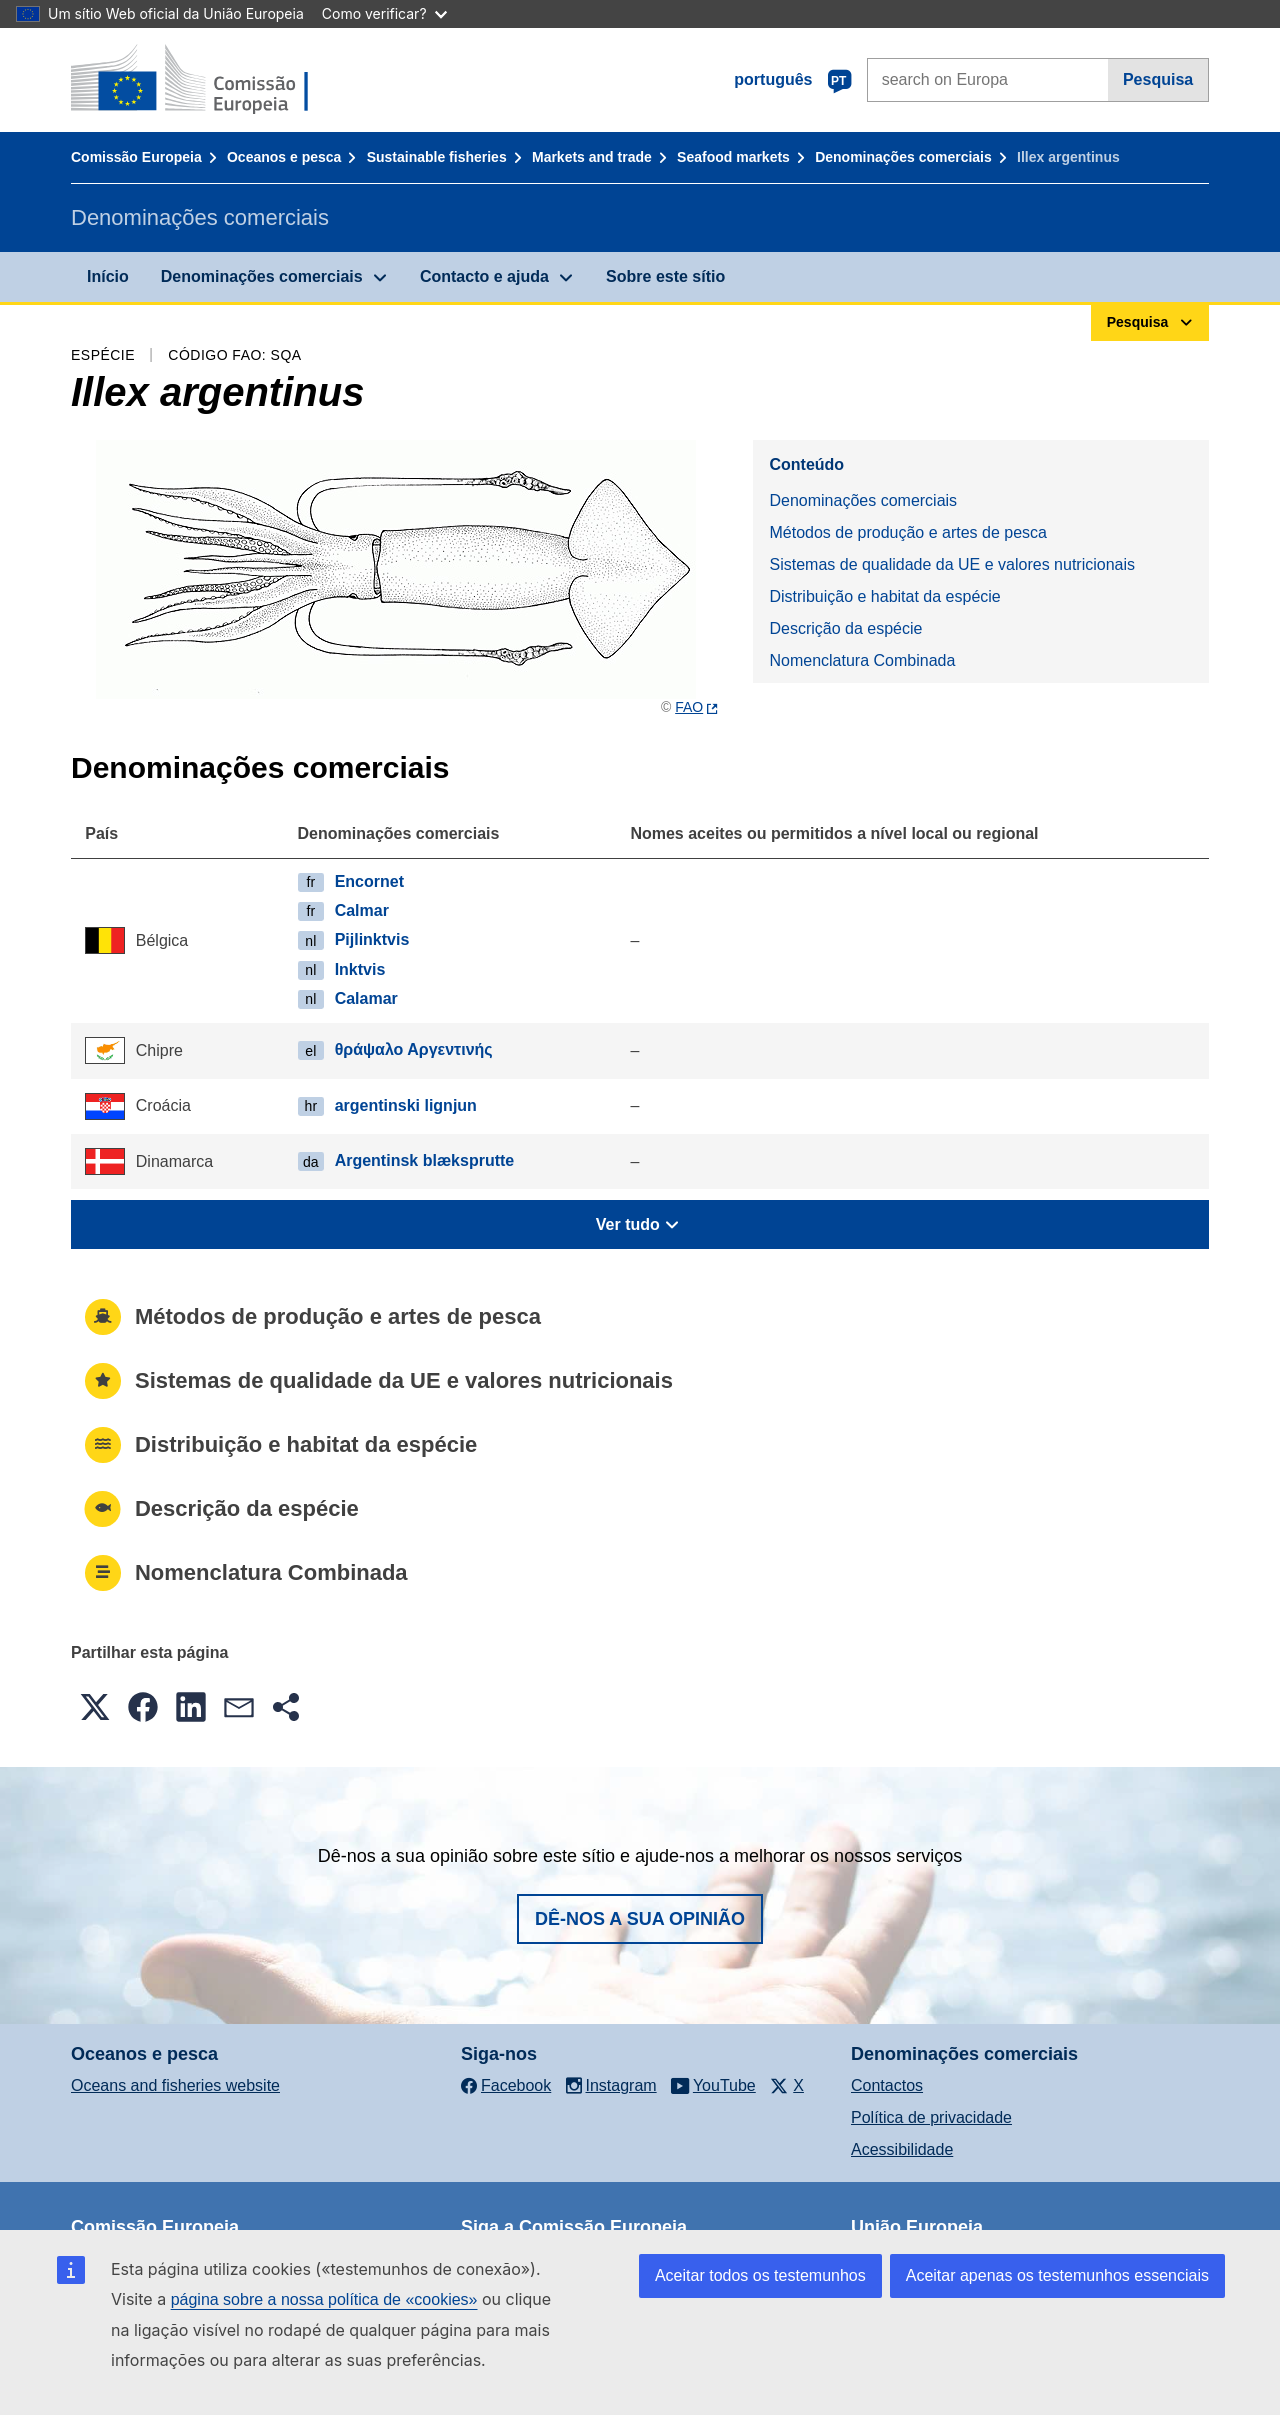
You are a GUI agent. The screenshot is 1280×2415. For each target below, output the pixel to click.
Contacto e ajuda (484, 276)
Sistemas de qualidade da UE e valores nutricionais (952, 564)
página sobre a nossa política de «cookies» (324, 2299)
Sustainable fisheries (437, 157)
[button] (95, 1707)
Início (108, 276)
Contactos (887, 2085)
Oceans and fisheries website (175, 2085)
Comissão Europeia (136, 157)
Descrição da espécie (845, 628)
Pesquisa (1158, 79)
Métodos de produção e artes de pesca (908, 532)
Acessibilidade (902, 2149)
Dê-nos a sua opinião (640, 1919)
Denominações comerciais (903, 157)
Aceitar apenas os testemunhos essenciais (1057, 2275)
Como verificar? (384, 13)
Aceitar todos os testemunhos (760, 2275)
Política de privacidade (931, 2117)
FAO (689, 707)
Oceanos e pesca (284, 157)
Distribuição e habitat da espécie (884, 596)
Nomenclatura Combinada (862, 660)
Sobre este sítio (665, 276)
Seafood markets (733, 157)
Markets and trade (592, 157)
